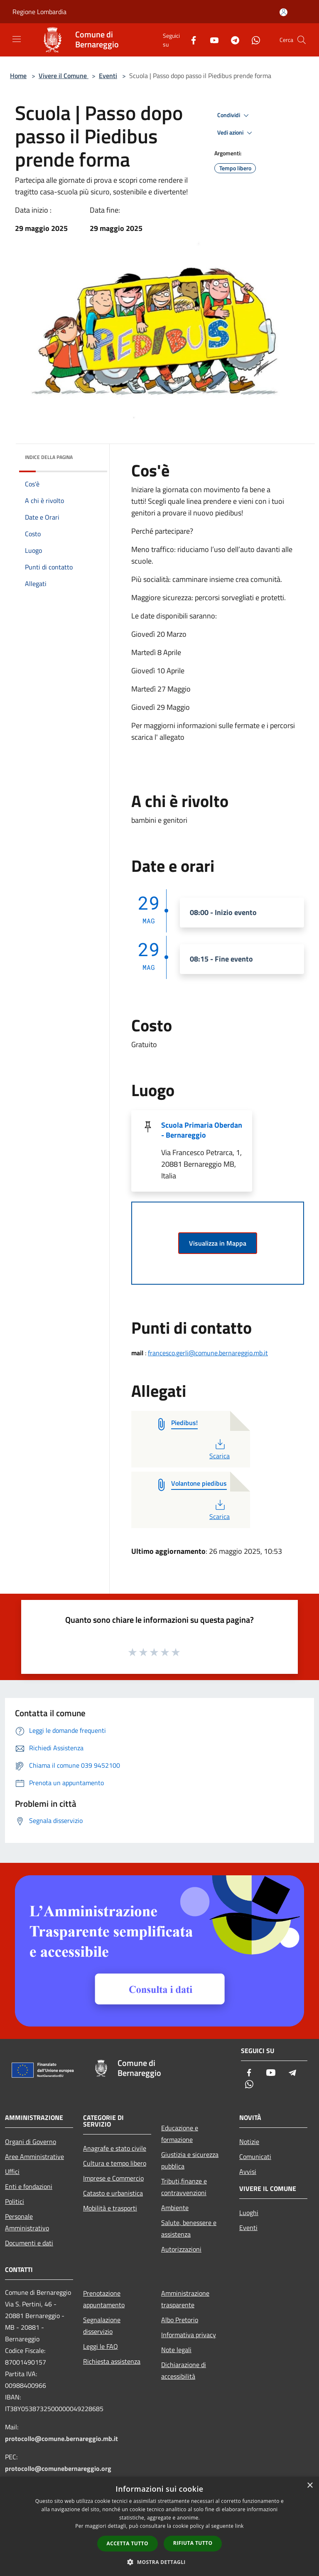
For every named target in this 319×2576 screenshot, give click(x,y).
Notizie (249, 2142)
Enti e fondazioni (28, 2186)
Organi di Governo (30, 2142)
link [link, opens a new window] (239, 2525)
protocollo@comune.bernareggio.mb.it (61, 2439)
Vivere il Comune (63, 76)
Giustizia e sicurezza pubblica (189, 2160)
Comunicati (255, 2156)
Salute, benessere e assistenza (188, 2228)
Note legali (176, 2350)
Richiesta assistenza (111, 2361)
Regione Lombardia (39, 12)
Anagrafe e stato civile (114, 2148)
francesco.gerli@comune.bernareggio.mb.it (208, 1353)
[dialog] (159, 2526)
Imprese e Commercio (113, 2178)
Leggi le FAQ (100, 2346)
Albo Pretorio (179, 2320)
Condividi (234, 115)
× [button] (310, 2486)
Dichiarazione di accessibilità (183, 2370)
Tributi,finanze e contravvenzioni (184, 2187)
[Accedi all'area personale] (283, 12)
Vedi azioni (236, 133)
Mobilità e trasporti (110, 2208)
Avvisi (247, 2171)
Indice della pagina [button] (49, 457)
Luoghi (248, 2213)
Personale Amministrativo (27, 2222)
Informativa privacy (188, 2335)
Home (18, 76)
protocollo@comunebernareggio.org (58, 2468)
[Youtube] (211, 39)
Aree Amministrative (34, 2156)
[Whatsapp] (252, 39)
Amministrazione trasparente (185, 2299)
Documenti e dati (29, 2243)
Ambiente (175, 2208)
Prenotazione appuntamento (104, 2299)
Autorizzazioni (181, 2249)
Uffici (12, 2171)
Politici (14, 2201)
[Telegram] (231, 39)
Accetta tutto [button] (127, 2543)
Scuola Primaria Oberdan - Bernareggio (201, 1130)
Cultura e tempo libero (114, 2163)
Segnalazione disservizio (101, 2325)
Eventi (108, 76)
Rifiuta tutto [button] (193, 2543)
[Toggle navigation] (17, 39)
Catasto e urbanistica (113, 2193)
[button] (159, 2562)
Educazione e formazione (179, 2133)
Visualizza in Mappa (217, 1243)
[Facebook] (190, 39)
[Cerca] (302, 40)
